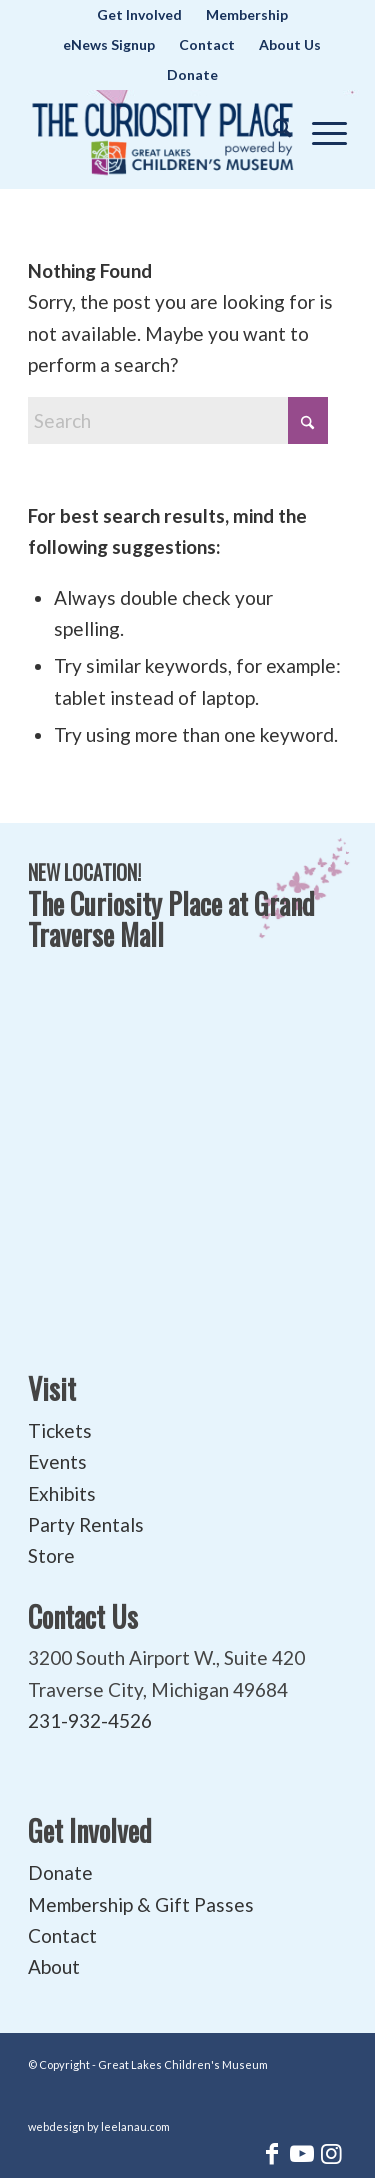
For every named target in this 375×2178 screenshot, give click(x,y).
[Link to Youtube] (302, 2153)
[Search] (272, 129)
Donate (192, 74)
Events (57, 1461)
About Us (290, 44)
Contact (207, 44)
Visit (52, 1388)
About (54, 1966)
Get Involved (90, 1830)
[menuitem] (140, 15)
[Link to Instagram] (332, 2153)
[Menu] (319, 129)
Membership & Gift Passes (141, 1904)
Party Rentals (86, 1524)
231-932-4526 (90, 1720)
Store (51, 1555)
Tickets (60, 1430)
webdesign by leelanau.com (99, 2126)
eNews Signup (109, 44)
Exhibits (62, 1493)
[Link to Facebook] (272, 2153)
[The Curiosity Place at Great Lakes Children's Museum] (163, 134)
